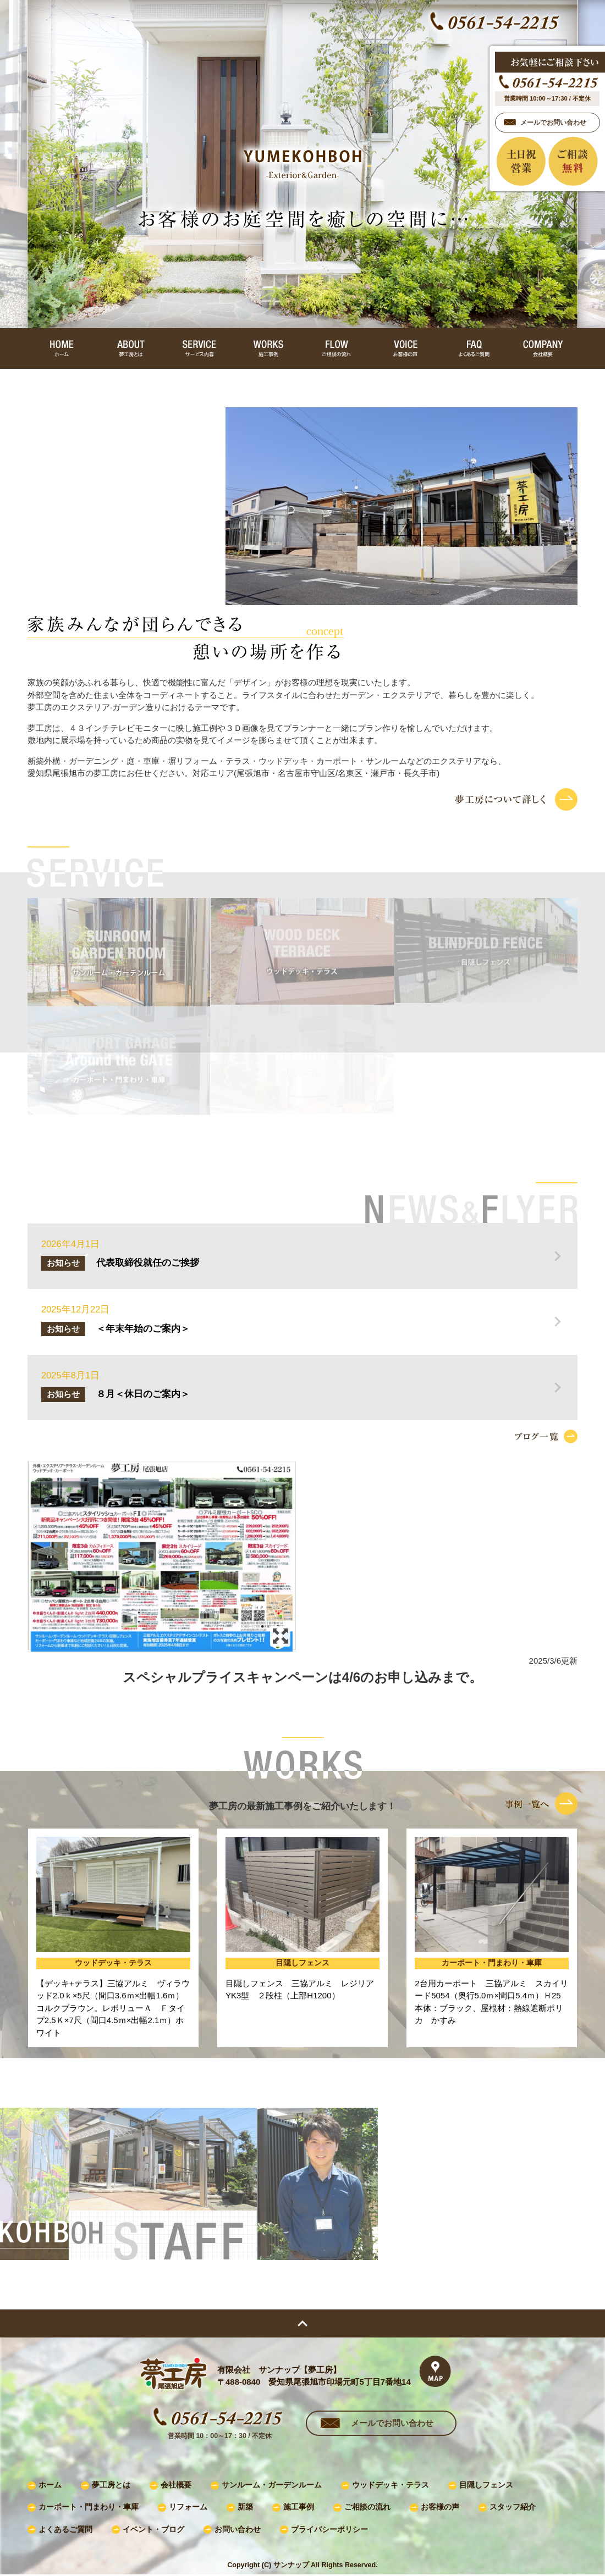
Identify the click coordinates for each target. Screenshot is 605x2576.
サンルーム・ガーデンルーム (272, 2485)
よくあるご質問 (65, 2529)
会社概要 (176, 2485)
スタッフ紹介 (513, 2507)
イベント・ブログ (153, 2529)
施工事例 (298, 2507)
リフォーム (188, 2507)
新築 (245, 2507)
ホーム (50, 2485)
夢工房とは (111, 2485)
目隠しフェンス (486, 2485)
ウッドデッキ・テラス (390, 2485)
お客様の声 (440, 2507)
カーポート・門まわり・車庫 (88, 2507)
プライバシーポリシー (329, 2529)
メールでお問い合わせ (392, 2423)
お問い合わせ (238, 2529)
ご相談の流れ (367, 2507)
